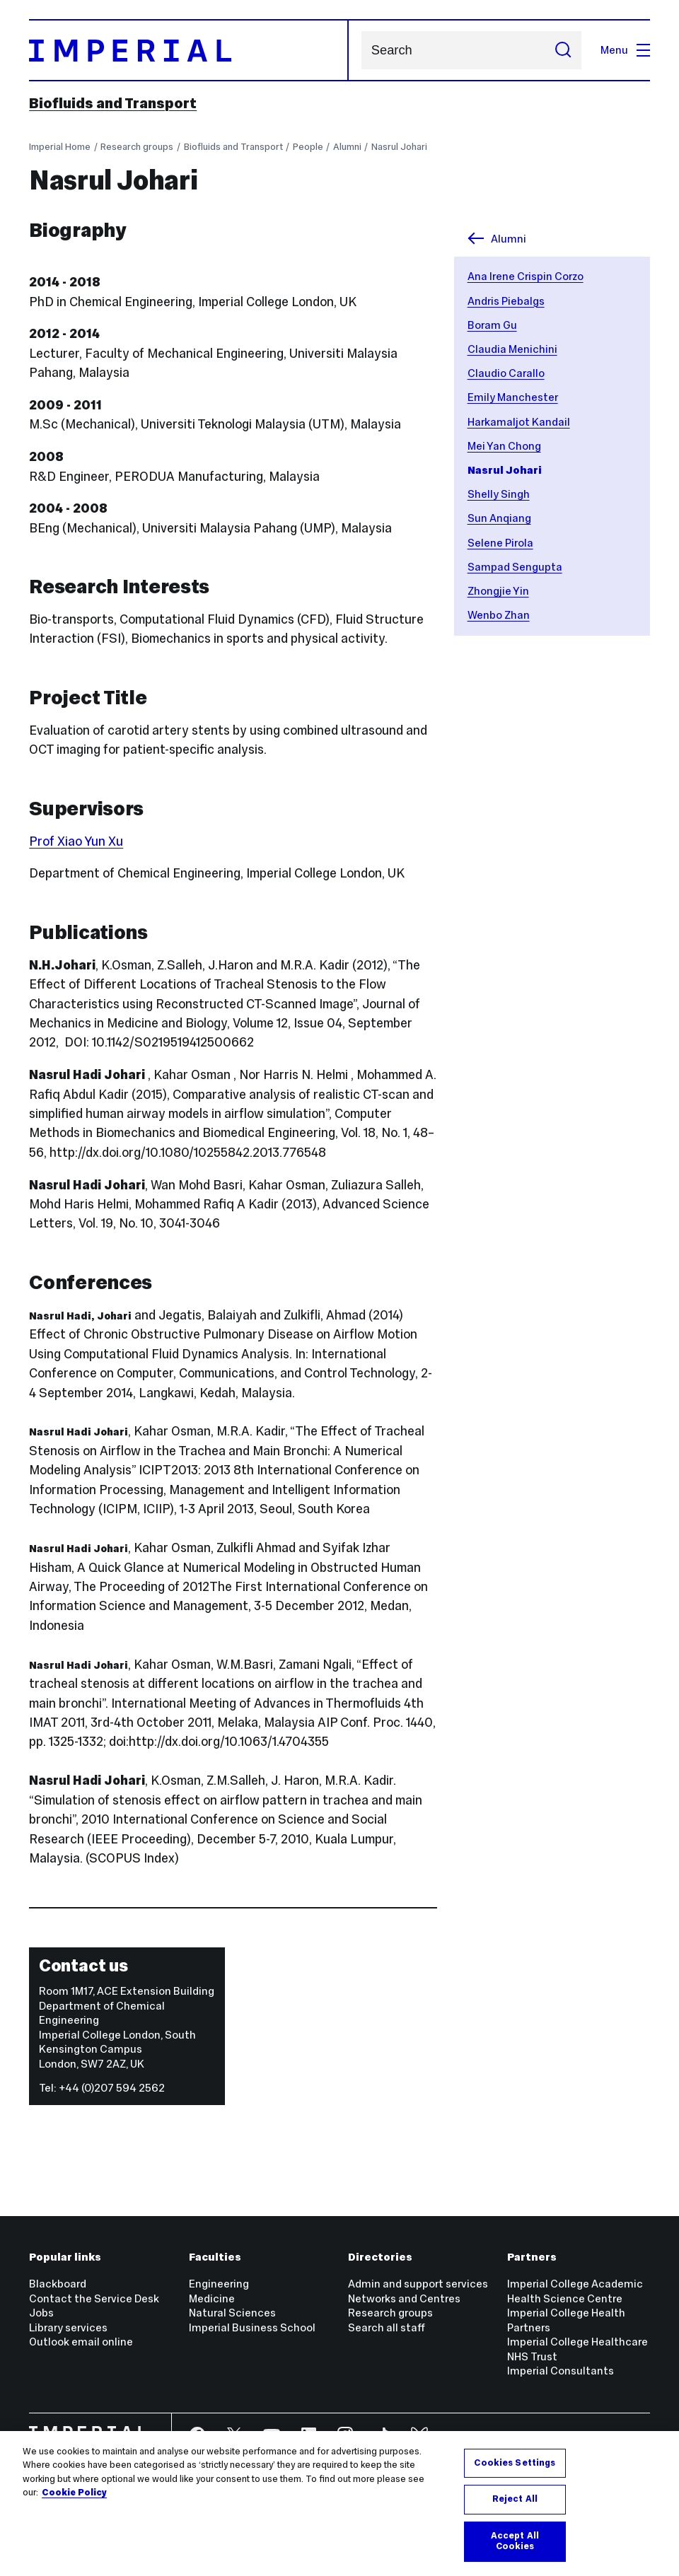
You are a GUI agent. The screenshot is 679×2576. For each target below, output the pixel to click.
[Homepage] (189, 50)
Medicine (212, 2298)
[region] (339, 2503)
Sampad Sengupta (515, 566)
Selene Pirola (500, 542)
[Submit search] (563, 50)
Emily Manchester (513, 397)
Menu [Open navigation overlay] (624, 50)
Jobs (41, 2312)
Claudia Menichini (512, 349)
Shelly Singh (499, 494)
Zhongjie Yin (498, 591)
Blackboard (57, 2283)
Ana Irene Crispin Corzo (526, 276)
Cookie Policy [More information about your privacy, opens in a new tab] (74, 2492)
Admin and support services (418, 2283)
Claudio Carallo (506, 373)
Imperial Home (60, 147)
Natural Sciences (232, 2312)
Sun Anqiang (499, 518)
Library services (68, 2327)
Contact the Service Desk (94, 2298)
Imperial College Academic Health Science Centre (575, 2290)
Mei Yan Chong (504, 446)
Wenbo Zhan (499, 615)
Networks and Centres (404, 2298)
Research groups (136, 147)
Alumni (347, 147)
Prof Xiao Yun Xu (76, 841)
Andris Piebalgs (506, 301)
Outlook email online (81, 2341)
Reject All (515, 2499)
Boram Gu (492, 325)
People (308, 147)
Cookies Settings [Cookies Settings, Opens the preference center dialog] (514, 2463)
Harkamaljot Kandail (519, 422)
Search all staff (386, 2327)
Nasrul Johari (399, 147)
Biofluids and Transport (113, 103)
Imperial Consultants (560, 2370)
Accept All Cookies (515, 2541)
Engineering (219, 2283)
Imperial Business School (252, 2327)
